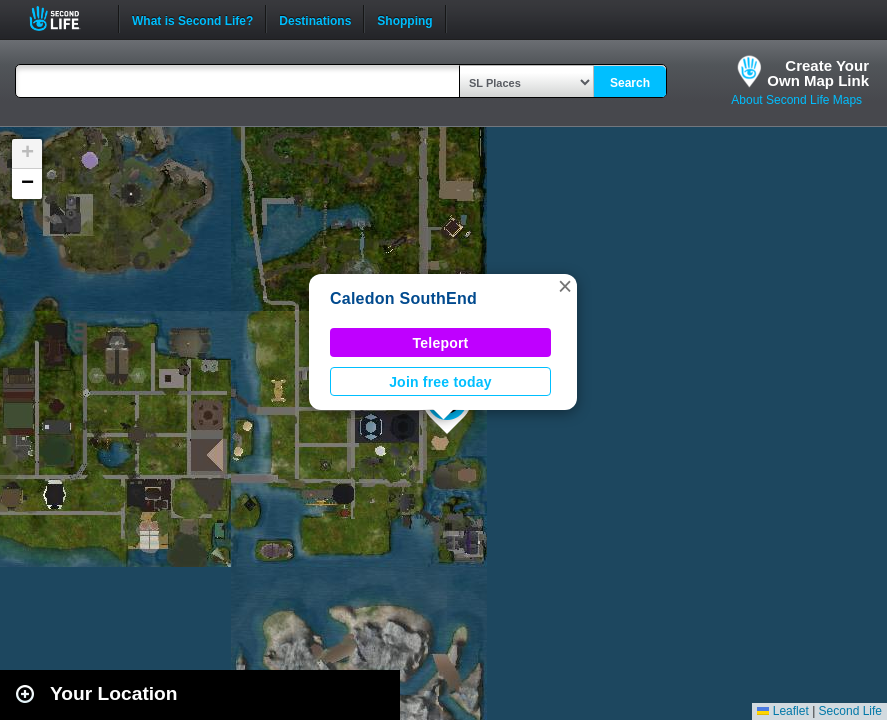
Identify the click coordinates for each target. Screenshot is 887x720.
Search (630, 83)
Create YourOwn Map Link (818, 73)
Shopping (404, 19)
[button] (565, 286)
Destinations (315, 19)
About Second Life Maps (796, 100)
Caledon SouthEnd (403, 298)
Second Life (65, 18)
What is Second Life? (192, 19)
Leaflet (782, 711)
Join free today (440, 382)
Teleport (441, 343)
